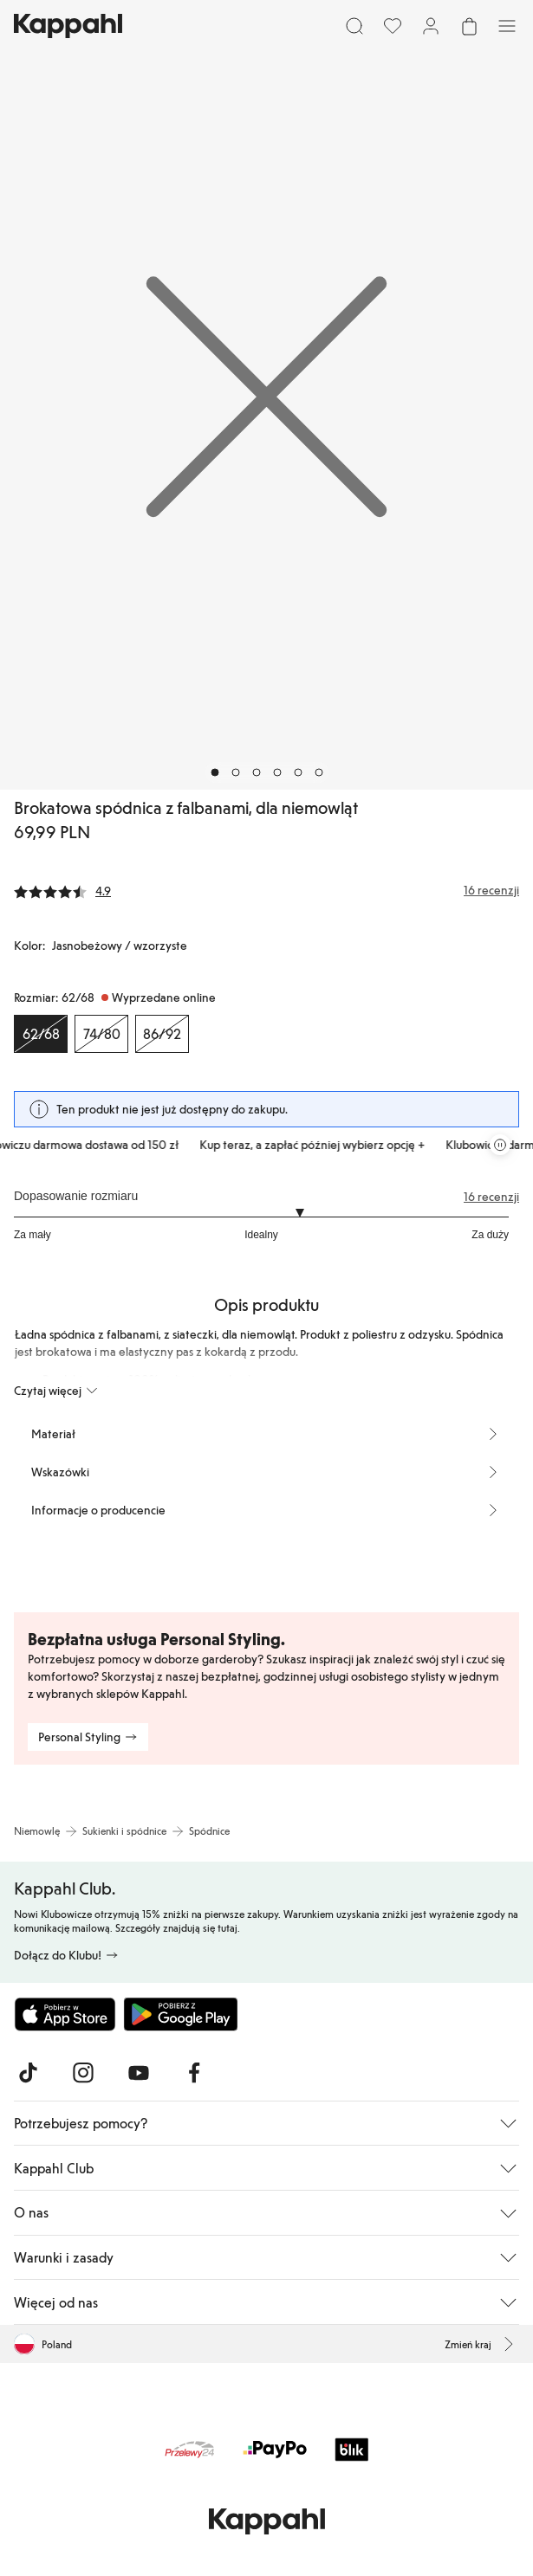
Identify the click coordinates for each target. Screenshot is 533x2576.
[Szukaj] (354, 26)
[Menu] (507, 26)
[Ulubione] (393, 26)
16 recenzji (491, 1197)
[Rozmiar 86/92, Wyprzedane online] (162, 1034)
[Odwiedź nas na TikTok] (28, 2073)
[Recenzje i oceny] (266, 890)
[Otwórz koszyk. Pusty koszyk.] (469, 26)
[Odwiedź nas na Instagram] (83, 2073)
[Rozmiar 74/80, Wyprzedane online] (101, 1034)
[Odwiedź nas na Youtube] (139, 2073)
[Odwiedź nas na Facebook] (194, 2073)
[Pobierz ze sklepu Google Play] (180, 2014)
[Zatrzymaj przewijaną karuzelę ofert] (500, 1144)
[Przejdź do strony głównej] (68, 26)
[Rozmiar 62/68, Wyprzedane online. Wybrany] (41, 1034)
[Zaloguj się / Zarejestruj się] (431, 26)
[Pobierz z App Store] (65, 2014)
